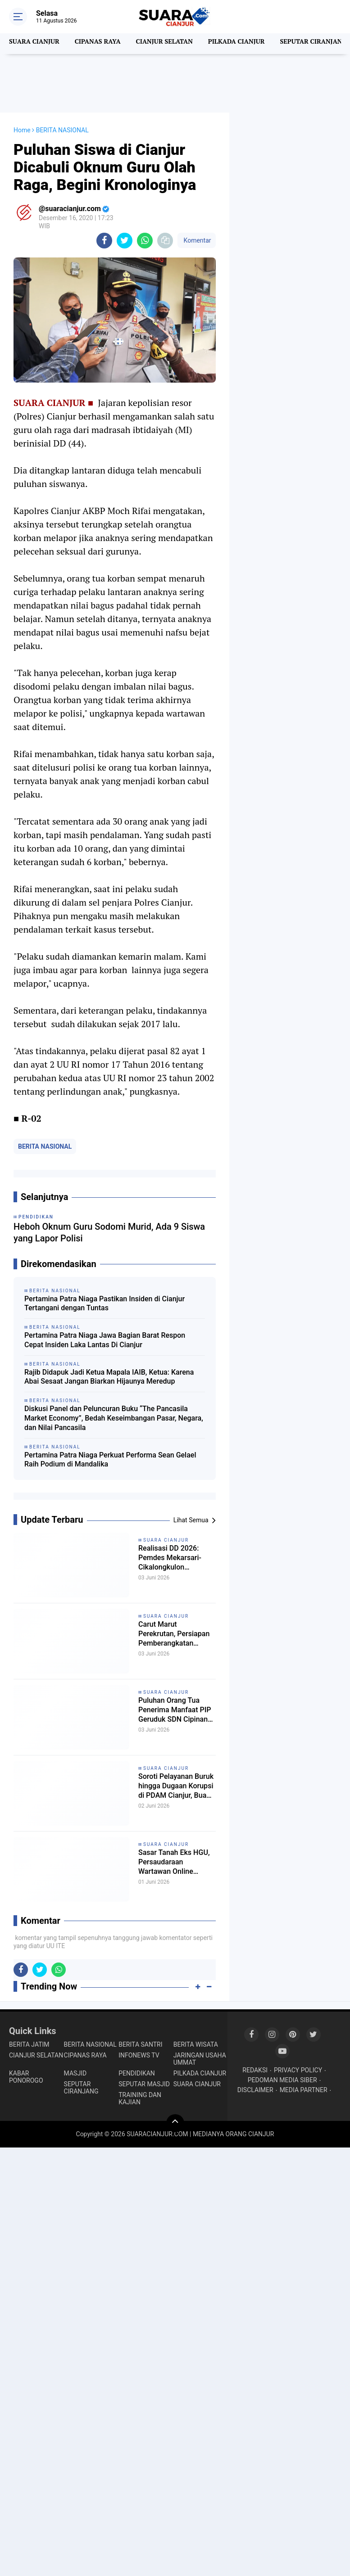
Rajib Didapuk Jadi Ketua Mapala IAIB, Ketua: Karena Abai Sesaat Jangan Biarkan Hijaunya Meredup (109, 1377)
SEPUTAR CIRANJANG (81, 2087)
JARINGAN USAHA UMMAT (199, 2059)
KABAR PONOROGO (26, 2077)
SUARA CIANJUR (36, 44)
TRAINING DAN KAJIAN (139, 2098)
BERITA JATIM (29, 2044)
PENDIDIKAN (136, 2073)
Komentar (196, 240)
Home (22, 130)
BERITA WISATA (195, 2044)
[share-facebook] (104, 240)
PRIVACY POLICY (298, 2070)
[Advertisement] (175, 83)
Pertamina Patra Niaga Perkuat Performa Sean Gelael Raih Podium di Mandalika (110, 1460)
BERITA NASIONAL (45, 1146)
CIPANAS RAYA (103, 44)
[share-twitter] (124, 240)
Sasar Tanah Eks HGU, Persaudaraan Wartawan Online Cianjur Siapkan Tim (172, 1866)
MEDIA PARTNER (303, 2089)
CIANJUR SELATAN (174, 44)
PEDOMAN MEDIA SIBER (282, 2080)
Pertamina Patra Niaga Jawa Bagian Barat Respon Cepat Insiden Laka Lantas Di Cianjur (104, 1340)
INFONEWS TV (138, 2055)
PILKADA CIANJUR (250, 44)
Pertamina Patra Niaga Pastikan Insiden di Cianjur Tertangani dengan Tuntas (104, 1304)
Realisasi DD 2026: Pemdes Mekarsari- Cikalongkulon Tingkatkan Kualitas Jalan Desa (176, 1561)
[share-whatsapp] (145, 240)
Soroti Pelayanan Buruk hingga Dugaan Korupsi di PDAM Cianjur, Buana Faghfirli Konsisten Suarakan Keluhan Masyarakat (175, 1790)
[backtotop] (175, 2123)
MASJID (75, 2073)
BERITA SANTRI (140, 2044)
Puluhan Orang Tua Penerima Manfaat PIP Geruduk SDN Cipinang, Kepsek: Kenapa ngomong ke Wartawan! (176, 1713)
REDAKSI (255, 2070)
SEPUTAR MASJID (144, 2084)
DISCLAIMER (255, 2089)
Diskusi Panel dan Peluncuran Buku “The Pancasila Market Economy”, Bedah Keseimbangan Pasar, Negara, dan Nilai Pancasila (113, 1418)
